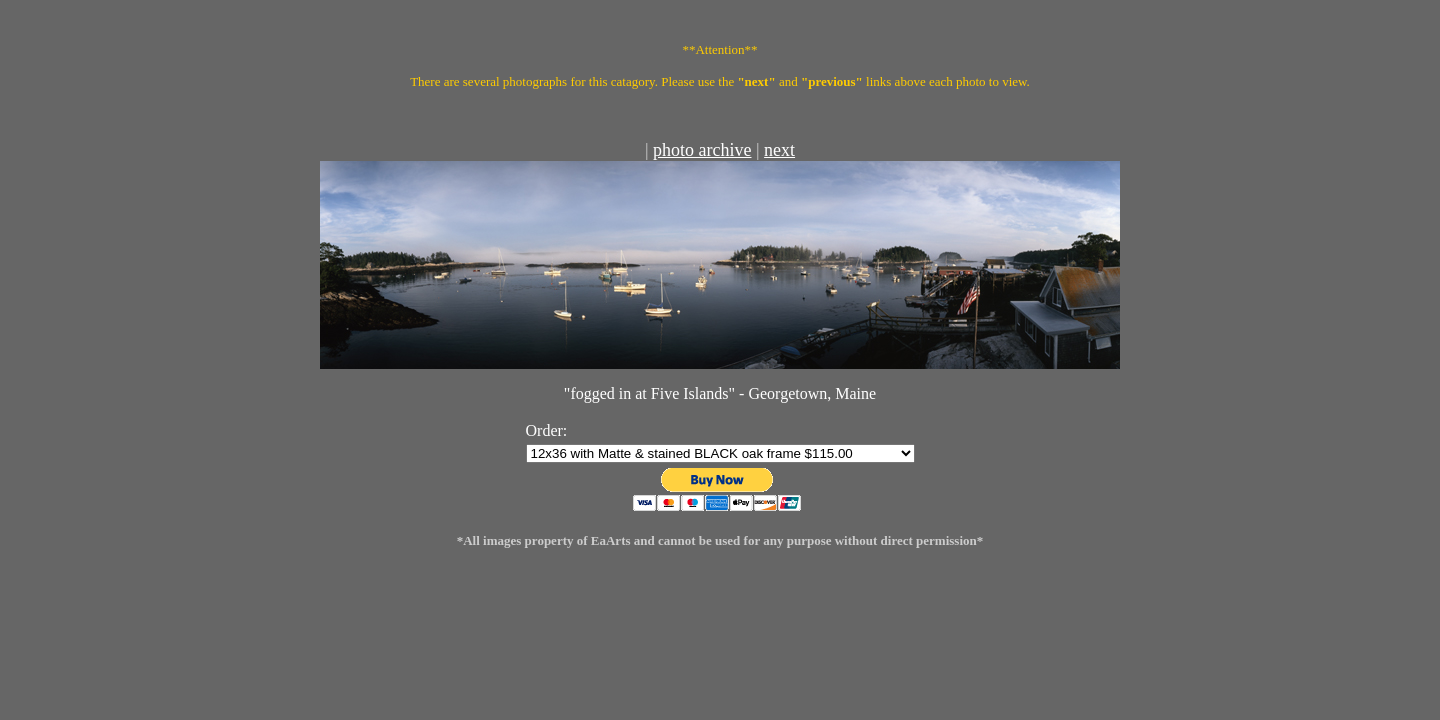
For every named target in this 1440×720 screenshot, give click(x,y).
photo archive (702, 150)
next (779, 150)
